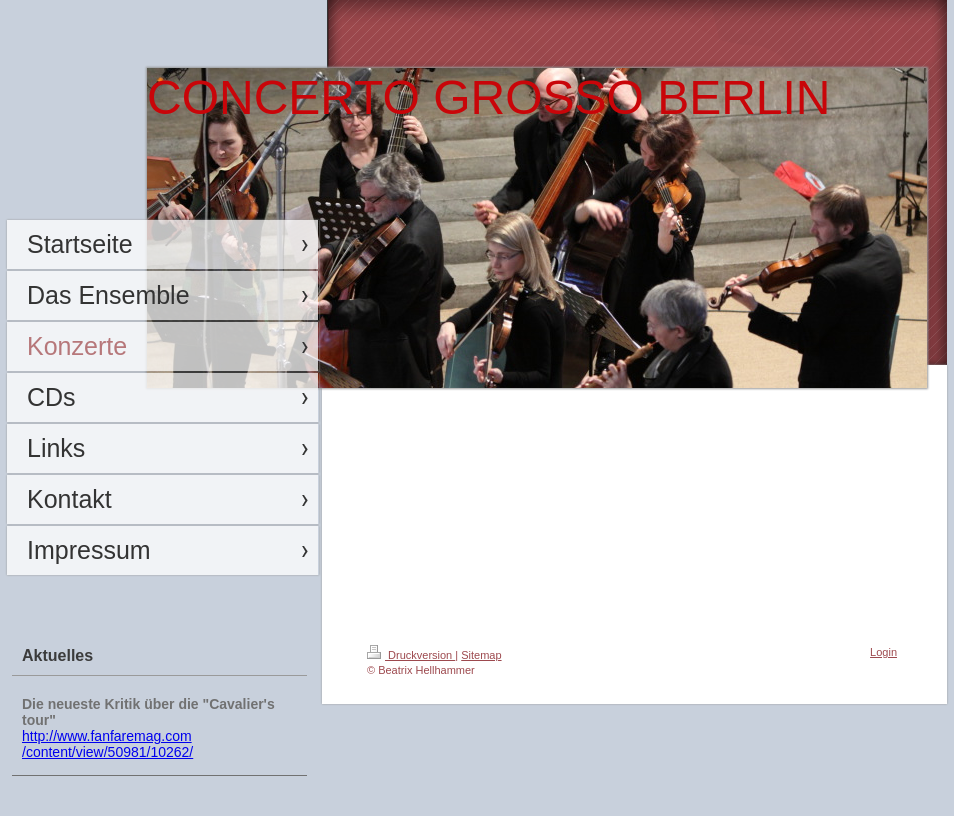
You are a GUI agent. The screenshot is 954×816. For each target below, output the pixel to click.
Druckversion (411, 655)
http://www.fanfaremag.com (107, 736)
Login (883, 652)
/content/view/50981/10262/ (107, 752)
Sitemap (481, 655)
